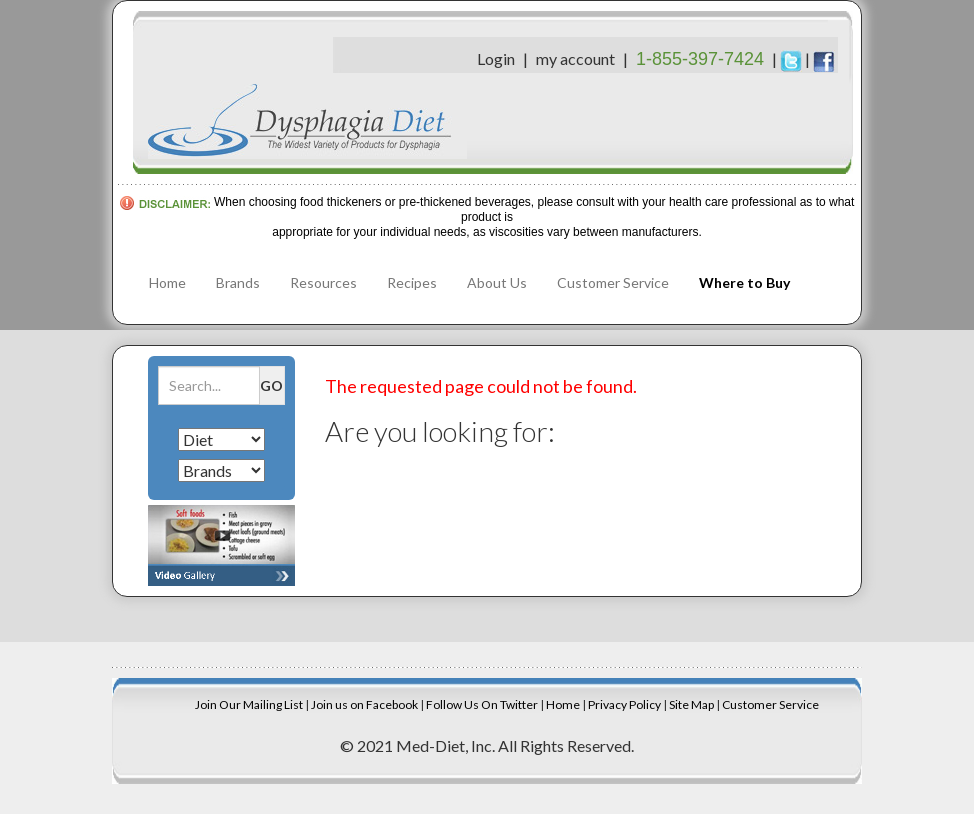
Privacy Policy (624, 704)
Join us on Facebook (364, 704)
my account (575, 58)
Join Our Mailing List (249, 704)
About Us (497, 282)
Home (167, 282)
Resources (323, 282)
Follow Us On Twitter (482, 704)
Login (496, 58)
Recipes (412, 282)
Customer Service (613, 282)
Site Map (691, 704)
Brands (238, 282)
